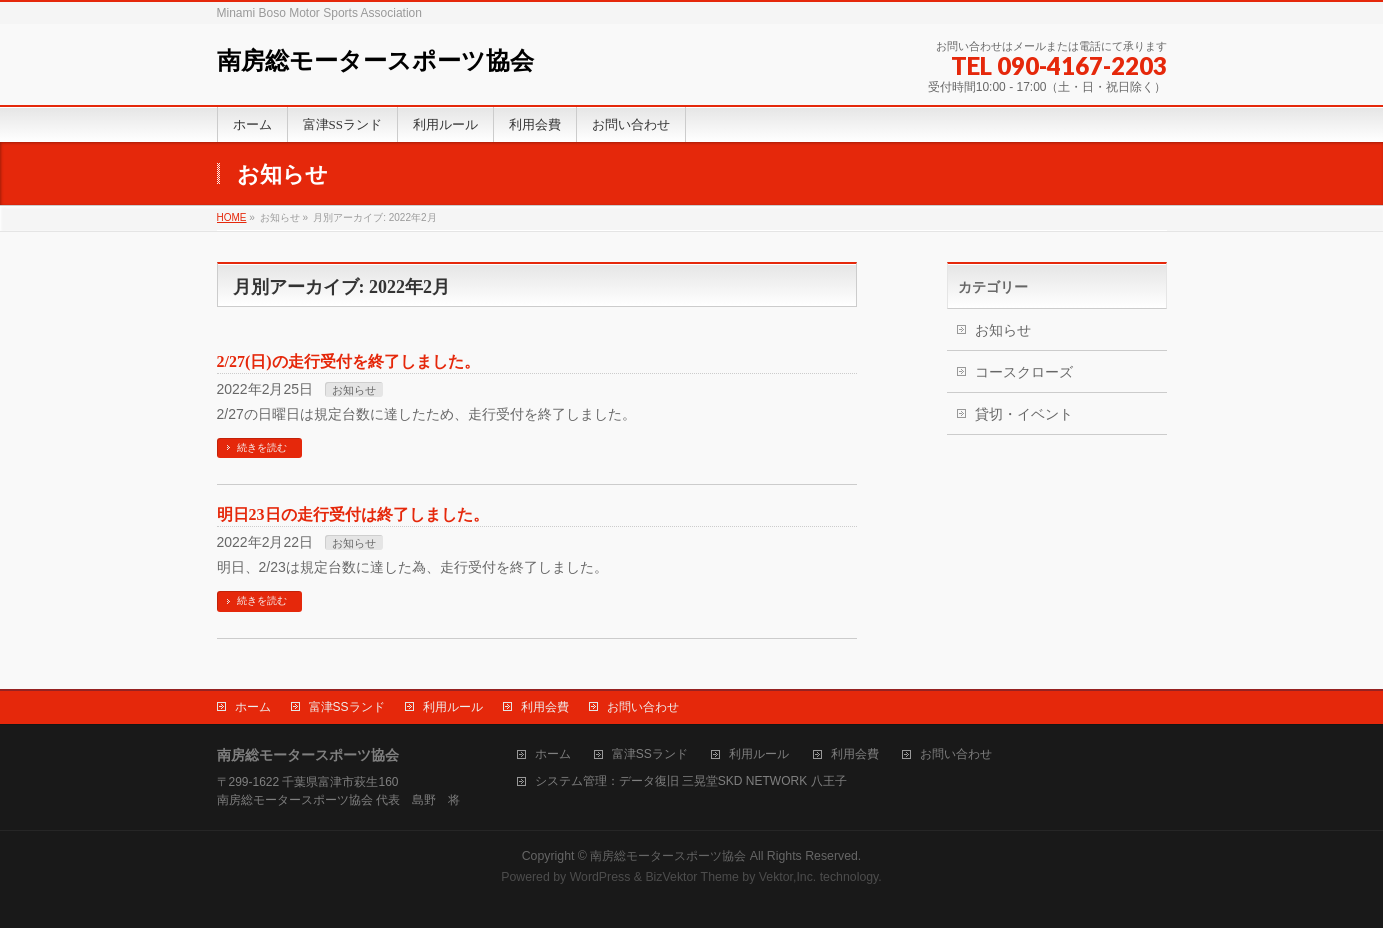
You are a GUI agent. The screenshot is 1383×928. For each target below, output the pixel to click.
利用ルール (453, 707)
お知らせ (354, 390)
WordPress (600, 877)
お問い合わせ (643, 707)
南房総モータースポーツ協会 (375, 61)
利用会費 (545, 707)
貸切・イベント (1024, 414)
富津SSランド (347, 707)
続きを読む (262, 447)
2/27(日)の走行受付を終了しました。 (348, 361)
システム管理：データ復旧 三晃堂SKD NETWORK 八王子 (691, 781)
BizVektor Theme (692, 877)
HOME (232, 217)
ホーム (253, 707)
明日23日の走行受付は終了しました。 (353, 514)
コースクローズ (1024, 372)
